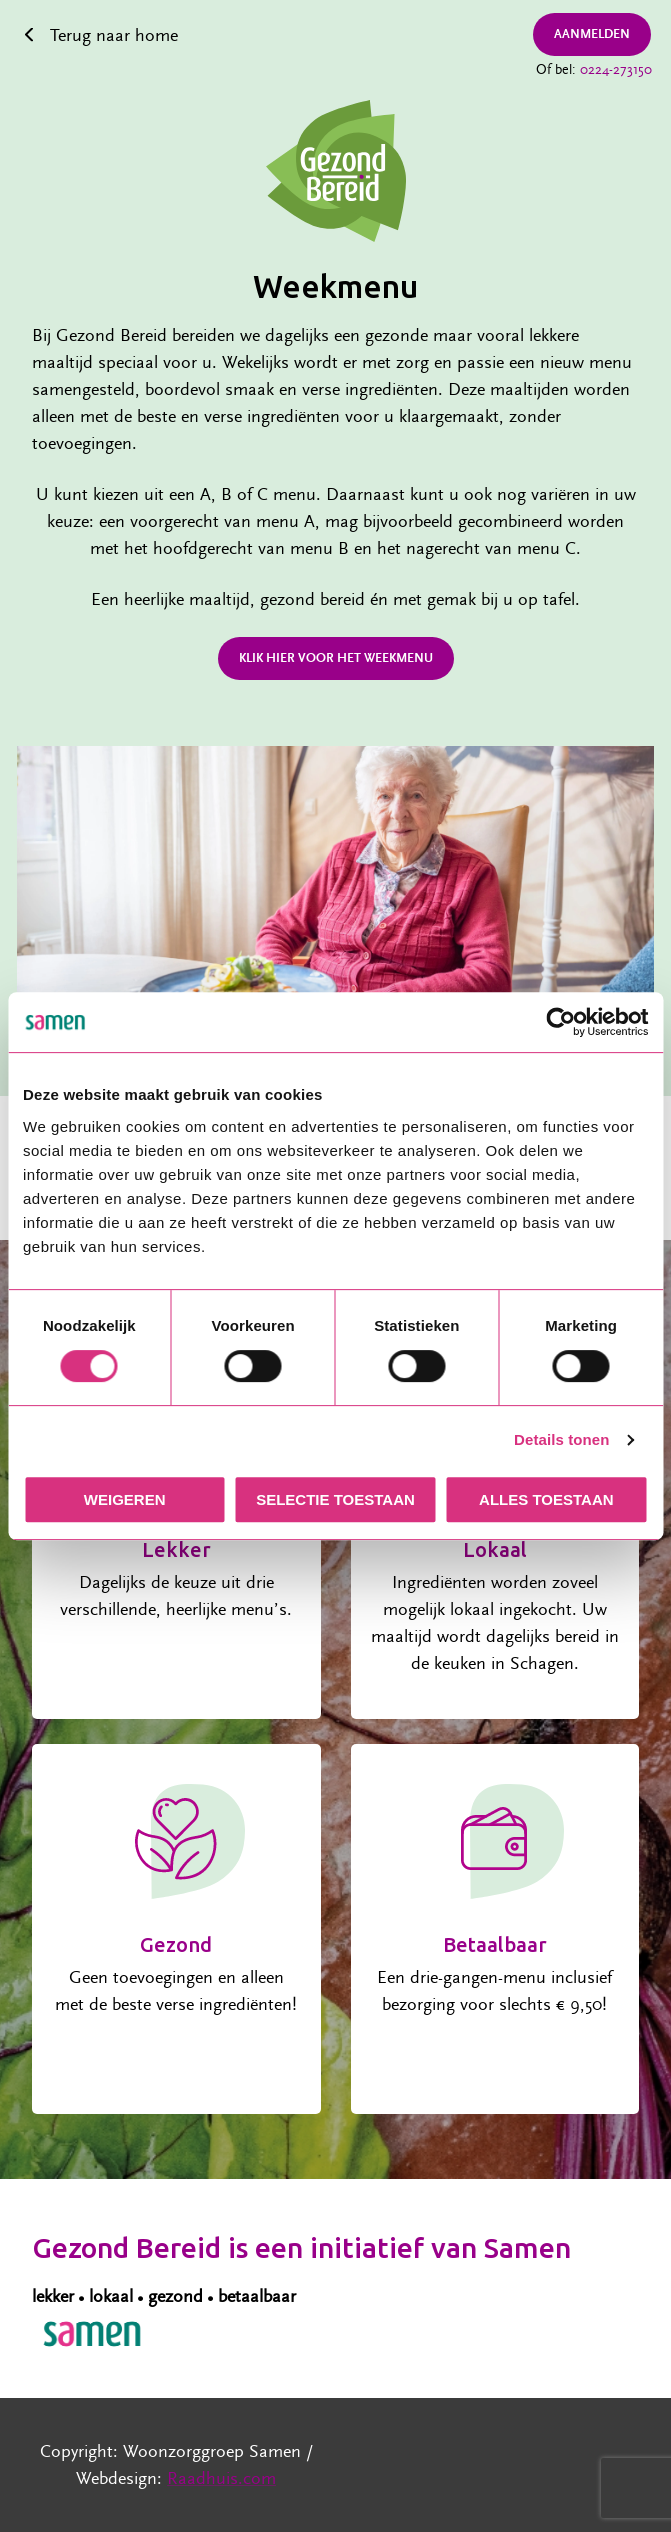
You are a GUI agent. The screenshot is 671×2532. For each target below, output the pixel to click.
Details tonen (561, 1439)
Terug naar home (114, 35)
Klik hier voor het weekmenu (336, 658)
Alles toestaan (546, 1499)
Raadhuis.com (221, 2478)
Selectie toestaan (335, 1499)
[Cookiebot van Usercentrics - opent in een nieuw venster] (560, 1022)
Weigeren (125, 1499)
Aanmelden (592, 34)
